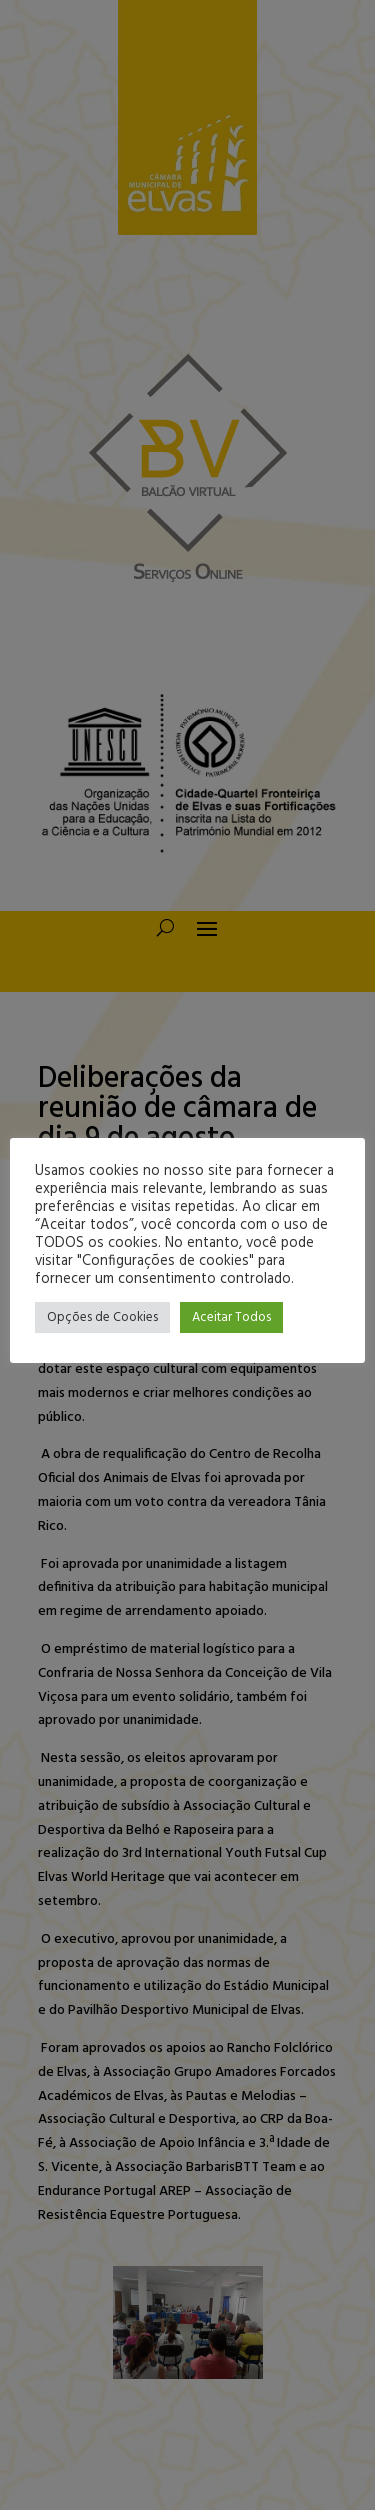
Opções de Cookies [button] (102, 1317)
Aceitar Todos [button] (231, 1317)
